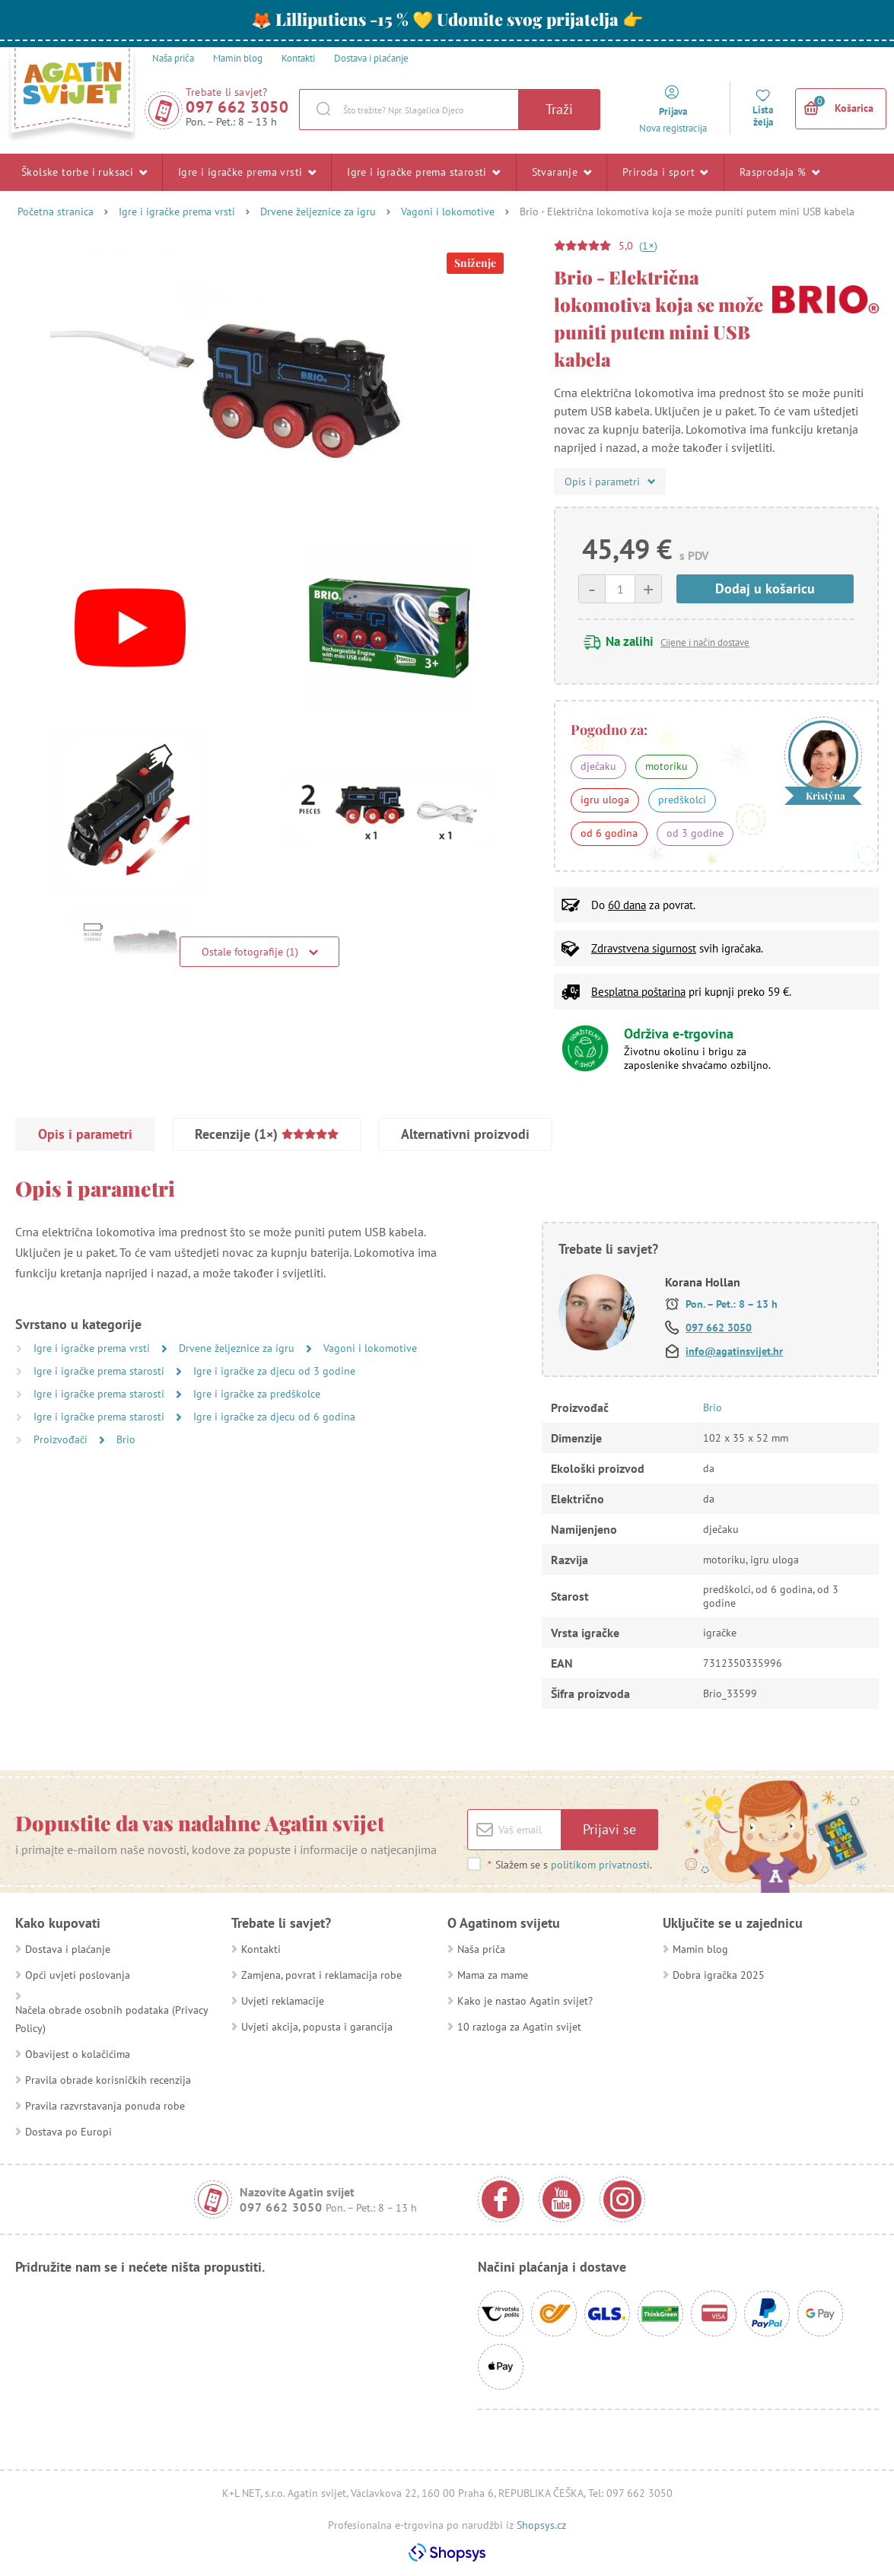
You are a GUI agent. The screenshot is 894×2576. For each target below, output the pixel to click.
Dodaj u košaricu (765, 588)
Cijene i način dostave (704, 642)
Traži (559, 109)
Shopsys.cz (541, 2525)
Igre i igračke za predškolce (256, 1394)
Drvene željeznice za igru (318, 211)
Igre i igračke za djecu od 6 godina (274, 1416)
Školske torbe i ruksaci (84, 172)
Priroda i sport (665, 172)
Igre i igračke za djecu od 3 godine (274, 1371)
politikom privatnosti (600, 1865)
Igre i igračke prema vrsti (247, 172)
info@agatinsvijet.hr (734, 1351)
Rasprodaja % (780, 172)
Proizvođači (62, 1439)
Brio (125, 1439)
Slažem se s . (569, 1865)
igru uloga (605, 799)
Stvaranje (561, 172)
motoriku (666, 766)
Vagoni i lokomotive (448, 211)
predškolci (682, 799)
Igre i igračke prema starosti (423, 172)
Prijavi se (609, 1829)
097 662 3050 (237, 107)
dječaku (598, 766)
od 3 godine (695, 833)
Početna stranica (55, 211)
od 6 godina (609, 833)
